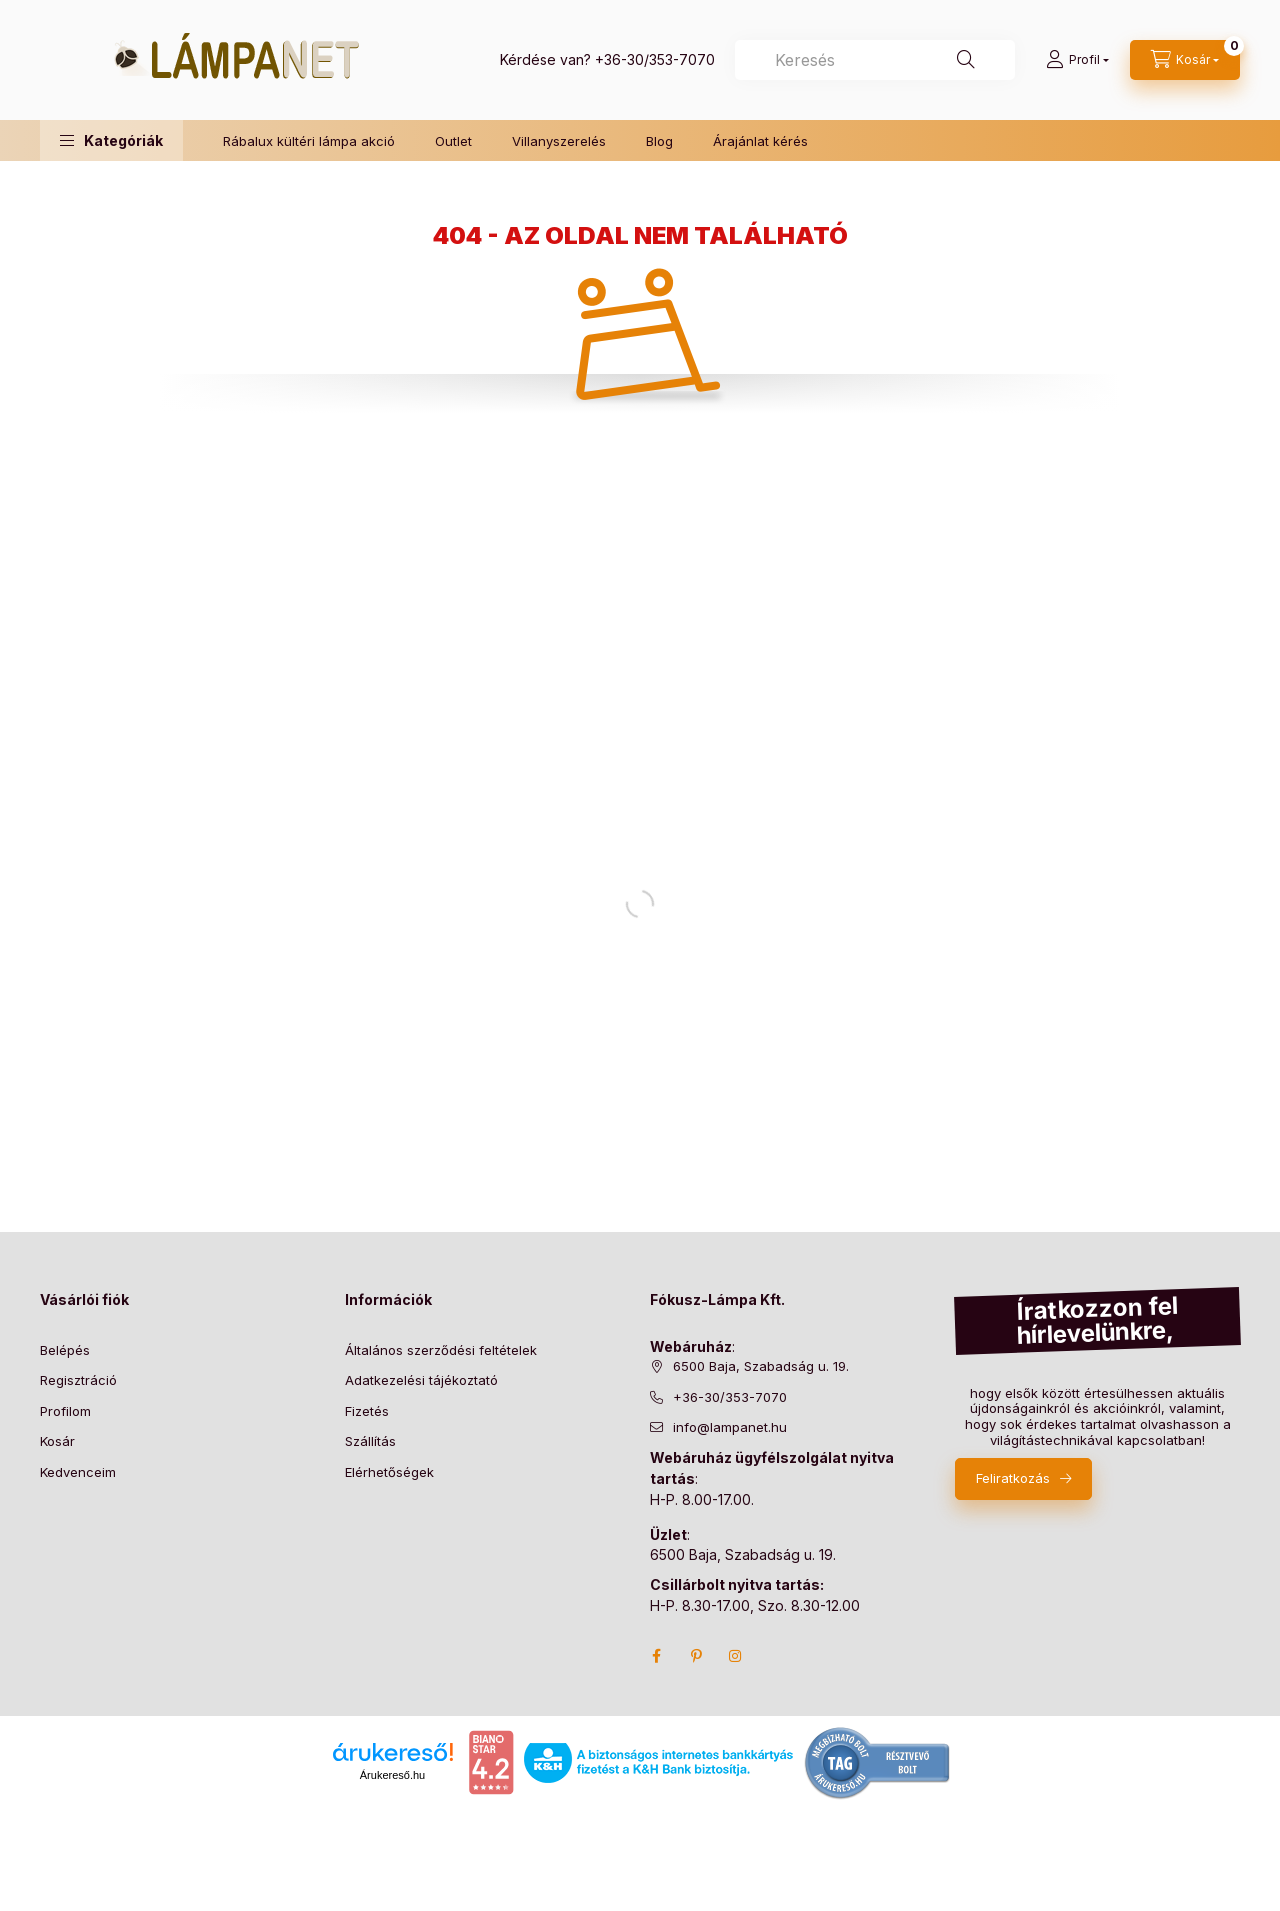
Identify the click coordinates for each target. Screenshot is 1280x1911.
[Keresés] (966, 60)
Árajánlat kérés (760, 141)
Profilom (65, 1411)
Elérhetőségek (389, 1472)
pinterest (696, 1656)
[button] (111, 140)
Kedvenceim (78, 1472)
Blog (659, 141)
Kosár (57, 1441)
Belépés (65, 1350)
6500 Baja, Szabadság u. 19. (761, 1366)
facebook (656, 1656)
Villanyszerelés (559, 141)
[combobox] (875, 60)
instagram (736, 1656)
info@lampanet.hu (730, 1427)
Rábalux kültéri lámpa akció (309, 141)
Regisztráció (78, 1380)
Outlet (453, 141)
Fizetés (367, 1411)
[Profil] (1077, 60)
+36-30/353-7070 (655, 59)
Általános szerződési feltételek (441, 1350)
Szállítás (370, 1441)
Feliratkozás (1013, 1478)
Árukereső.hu (392, 1775)
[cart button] (1185, 60)
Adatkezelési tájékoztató (421, 1380)
